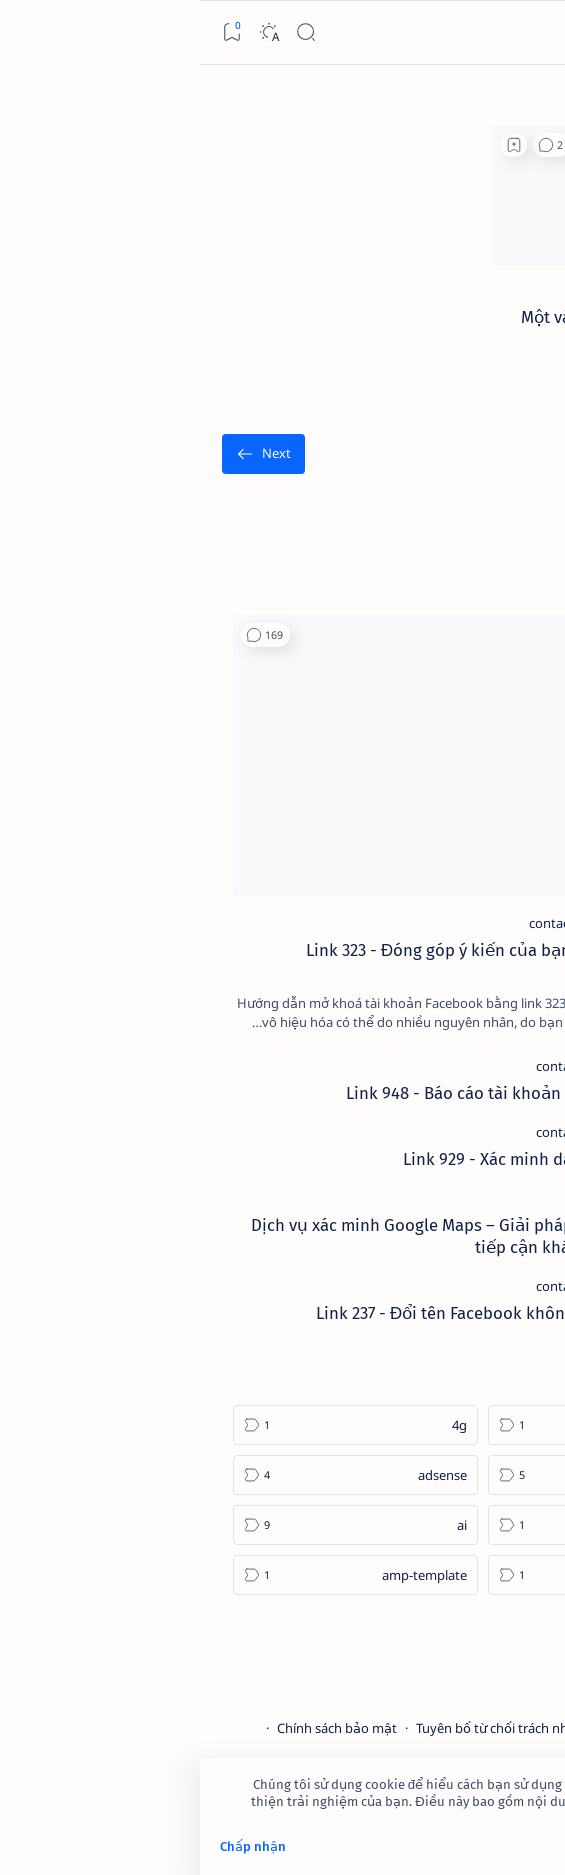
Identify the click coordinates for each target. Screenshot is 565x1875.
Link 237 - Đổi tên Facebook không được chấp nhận (309, 1313)
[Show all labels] (485, 1622)
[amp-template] (155, 1575)
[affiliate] (410, 1525)
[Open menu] (533, 32)
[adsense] (155, 1475)
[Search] (105, 32)
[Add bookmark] (314, 145)
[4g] (155, 1425)
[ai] (155, 1525)
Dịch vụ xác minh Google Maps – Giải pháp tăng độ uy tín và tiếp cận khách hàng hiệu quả (277, 1236)
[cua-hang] (416, 1198)
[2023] (410, 1425)
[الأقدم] (63, 454)
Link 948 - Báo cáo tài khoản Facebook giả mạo (324, 1093)
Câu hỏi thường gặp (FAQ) (455, 1746)
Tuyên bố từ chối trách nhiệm (303, 1728)
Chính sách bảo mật (137, 1728)
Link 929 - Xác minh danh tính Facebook (353, 1159)
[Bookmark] (31, 32)
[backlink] (518, 290)
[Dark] (68, 32)
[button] (351, 145)
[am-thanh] (410, 1575)
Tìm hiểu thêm (501, 1819)
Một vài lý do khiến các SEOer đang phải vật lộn (432, 328)
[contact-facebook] (381, 923)
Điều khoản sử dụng (471, 1728)
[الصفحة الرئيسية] (498, 96)
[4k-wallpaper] (410, 1475)
